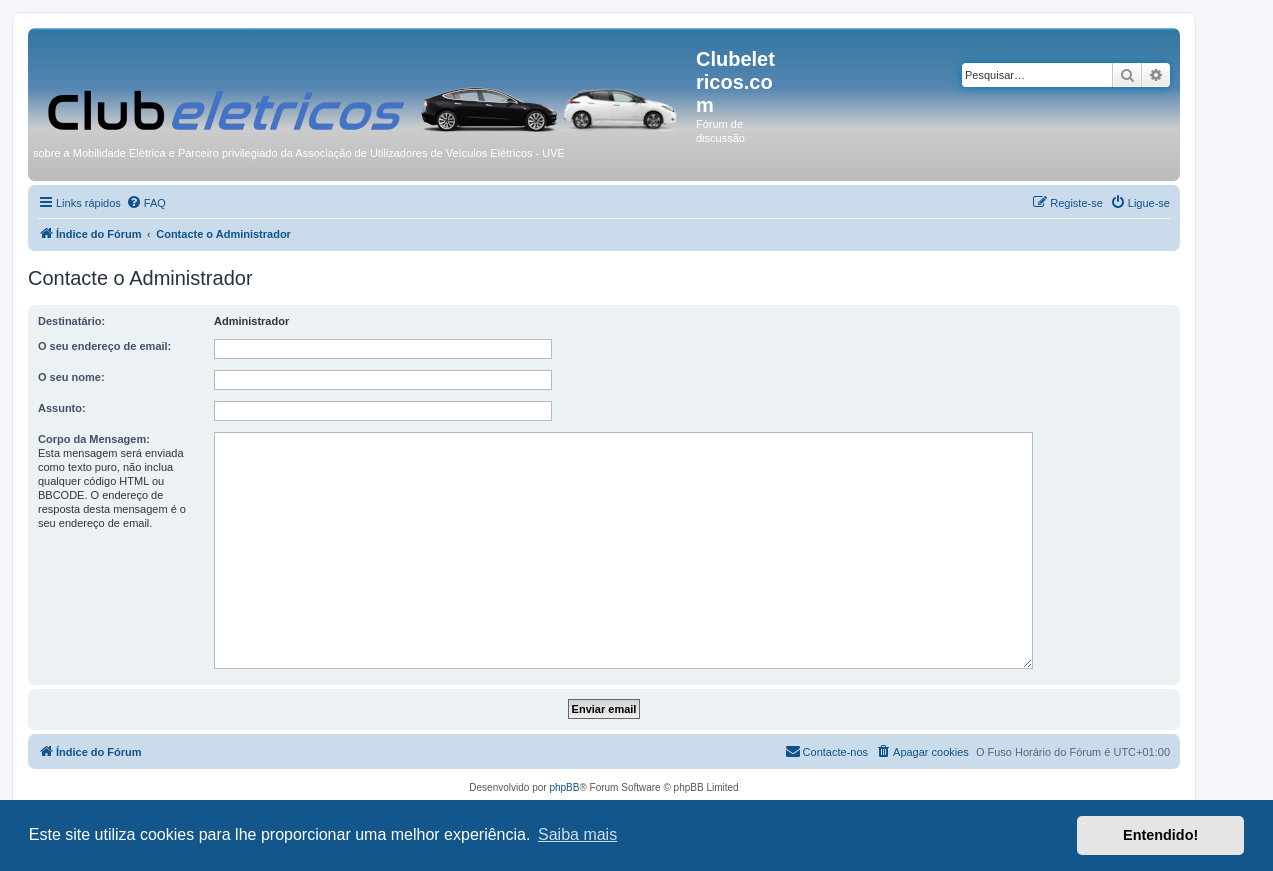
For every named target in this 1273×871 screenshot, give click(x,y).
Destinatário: (71, 321)
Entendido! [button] (1160, 835)
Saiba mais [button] (577, 834)
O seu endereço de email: (104, 346)
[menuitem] (146, 203)
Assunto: (62, 408)
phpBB (564, 787)
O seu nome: (71, 377)
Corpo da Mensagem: (94, 439)
